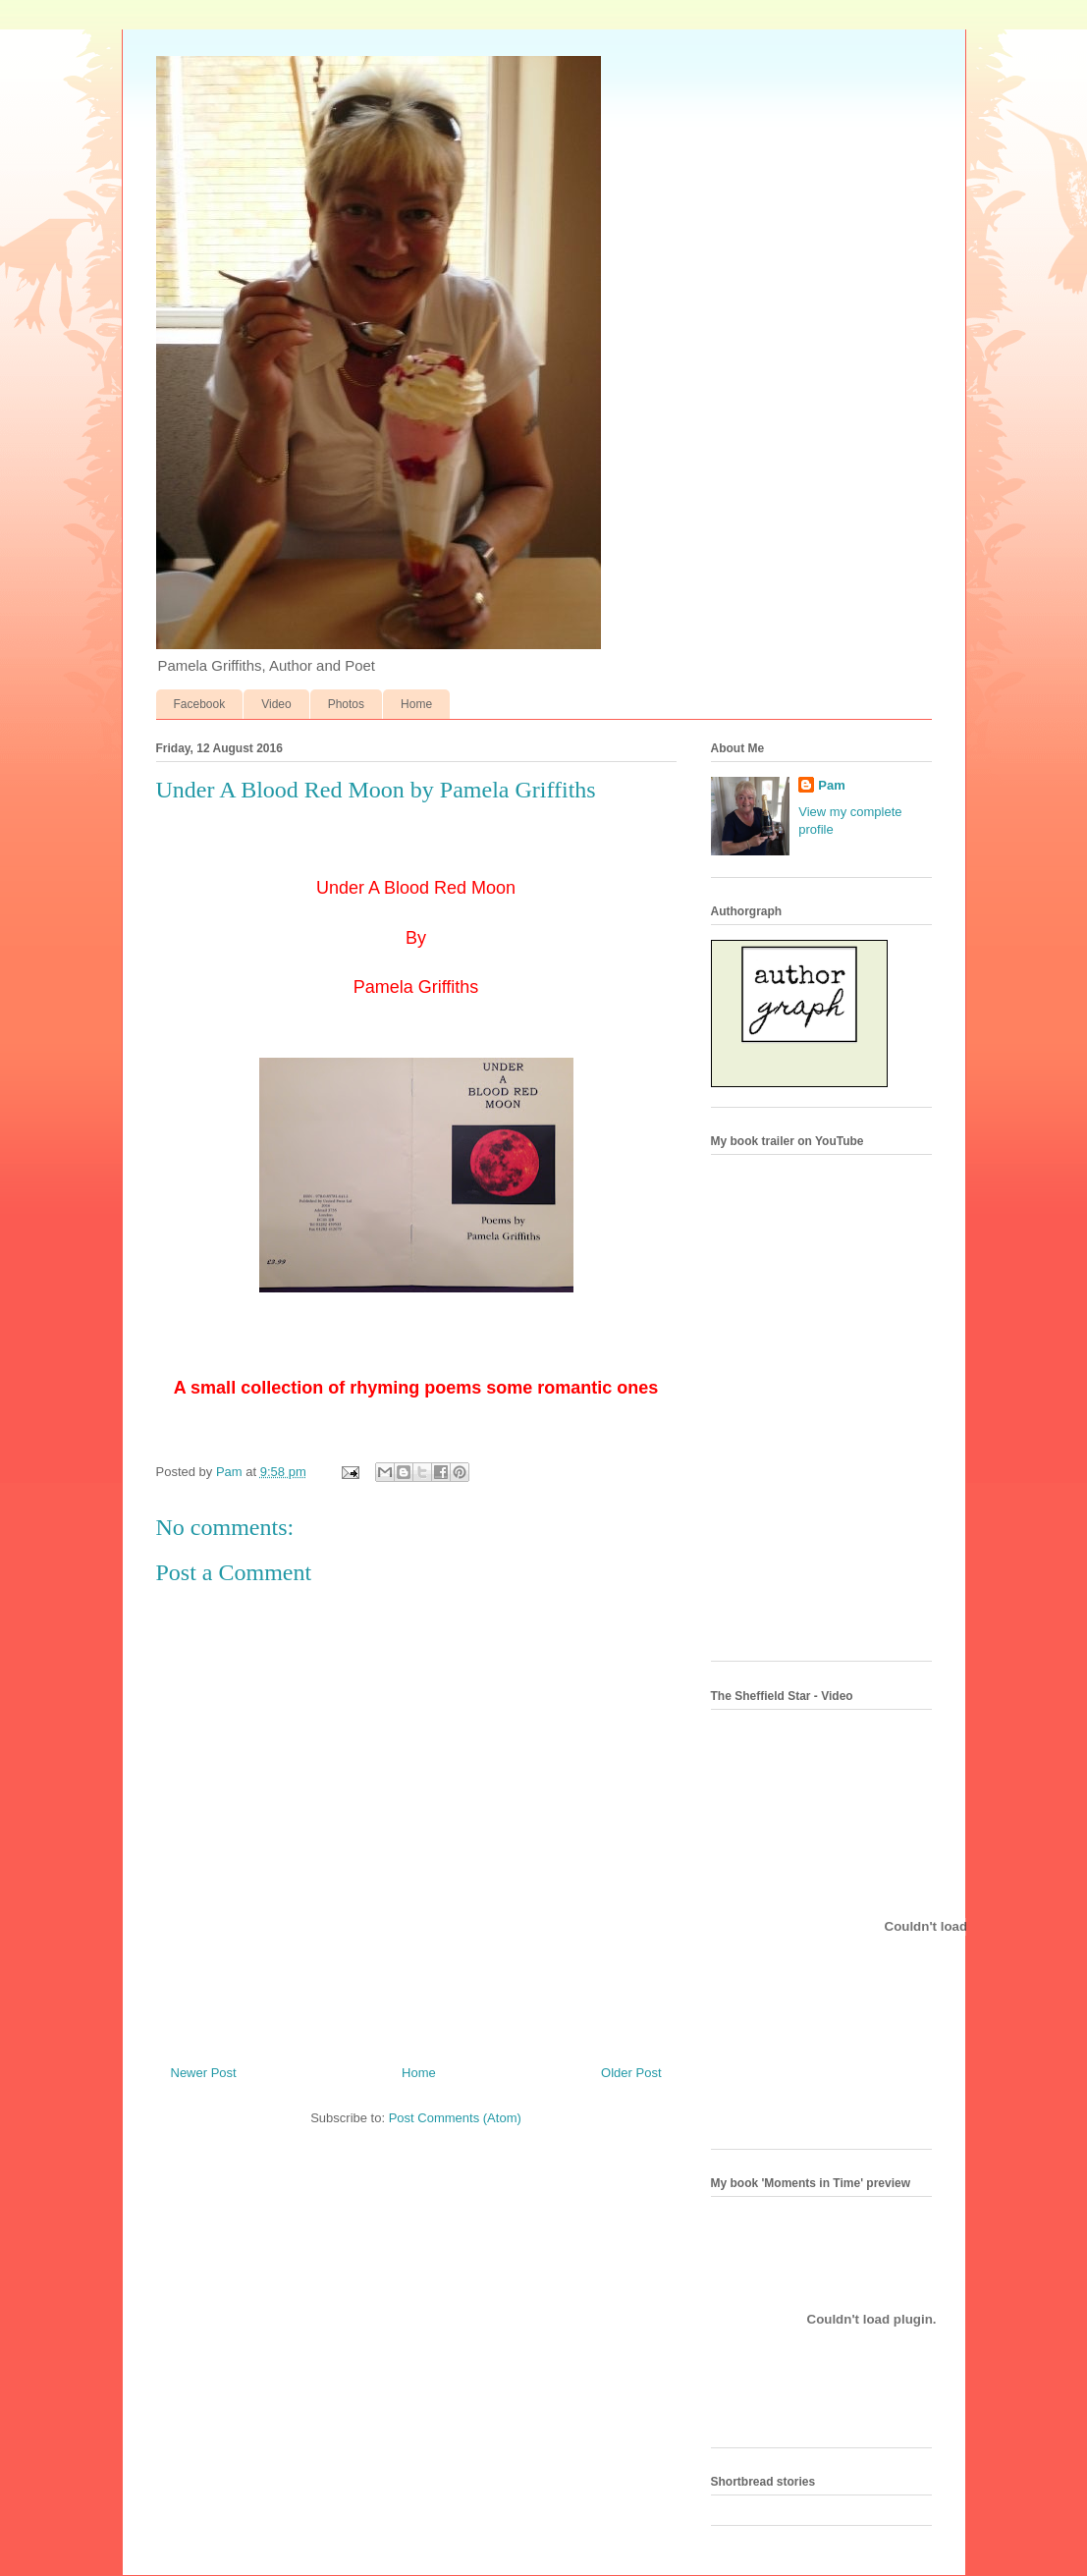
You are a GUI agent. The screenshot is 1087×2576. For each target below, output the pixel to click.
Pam (831, 785)
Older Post (631, 2072)
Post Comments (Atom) (455, 2117)
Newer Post (204, 2072)
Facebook (200, 704)
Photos (346, 704)
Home (416, 704)
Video (276, 704)
